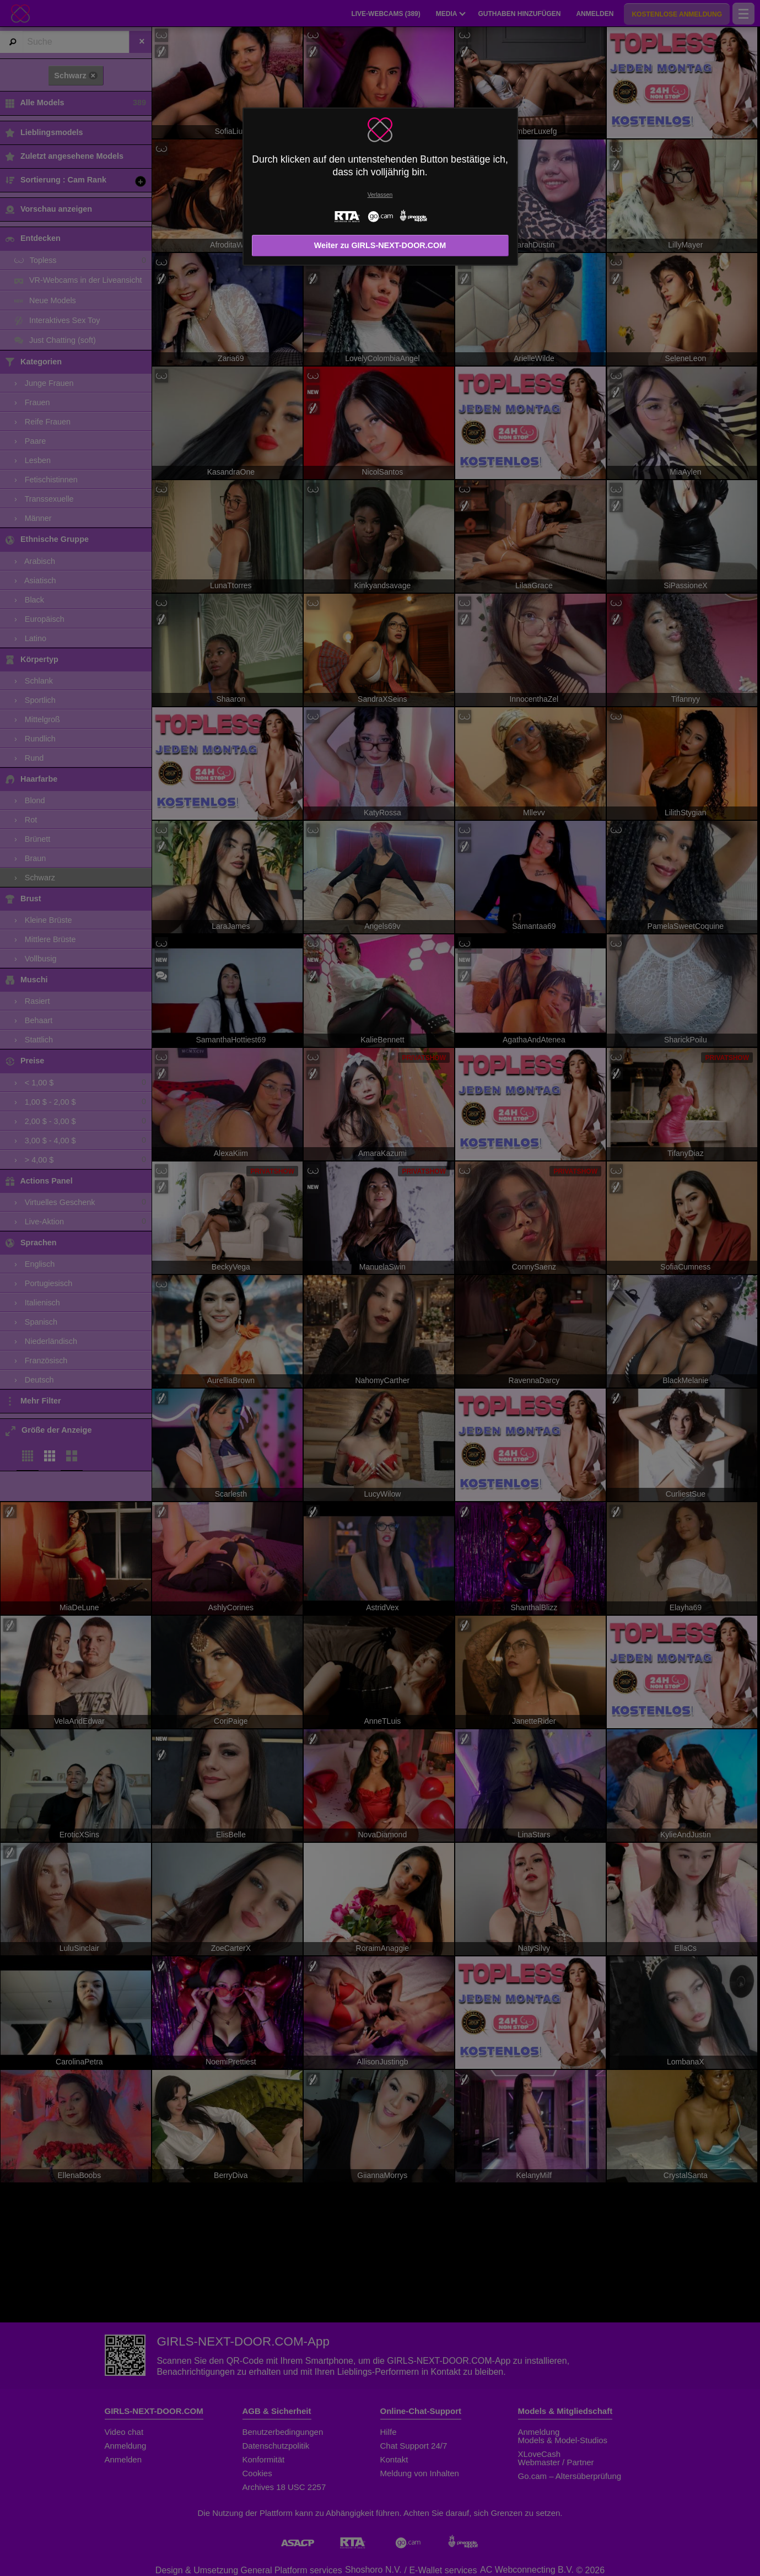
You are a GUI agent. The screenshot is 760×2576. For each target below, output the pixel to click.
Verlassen (380, 195)
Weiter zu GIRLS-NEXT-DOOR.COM (380, 245)
